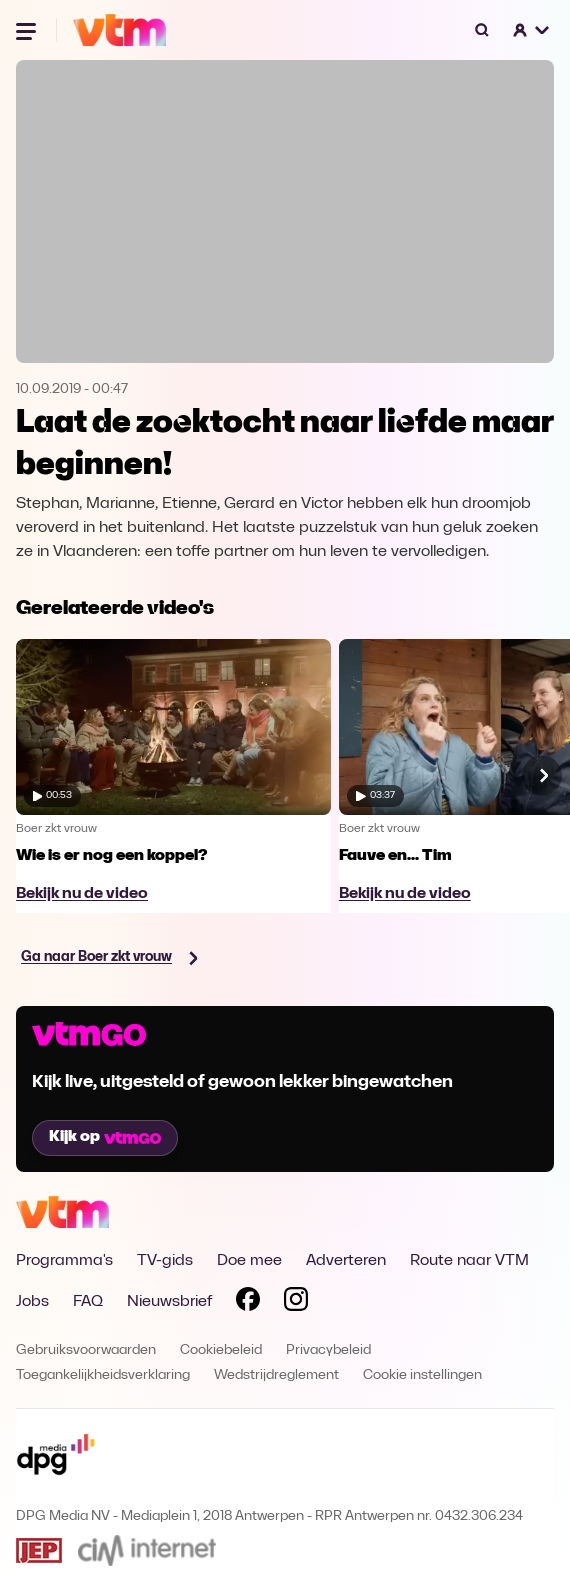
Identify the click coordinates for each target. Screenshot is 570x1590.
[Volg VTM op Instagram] (296, 1303)
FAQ (88, 1302)
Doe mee (249, 1261)
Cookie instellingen (422, 1375)
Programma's (64, 1261)
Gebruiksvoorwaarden (86, 1350)
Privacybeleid (328, 1350)
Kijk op (105, 1137)
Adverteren (346, 1261)
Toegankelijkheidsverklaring (103, 1375)
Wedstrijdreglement (276, 1375)
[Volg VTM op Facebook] (248, 1303)
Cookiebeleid (221, 1350)
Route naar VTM (469, 1261)
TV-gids (165, 1261)
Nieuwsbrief (169, 1302)
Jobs (32, 1302)
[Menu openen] (28, 30)
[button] (532, 30)
